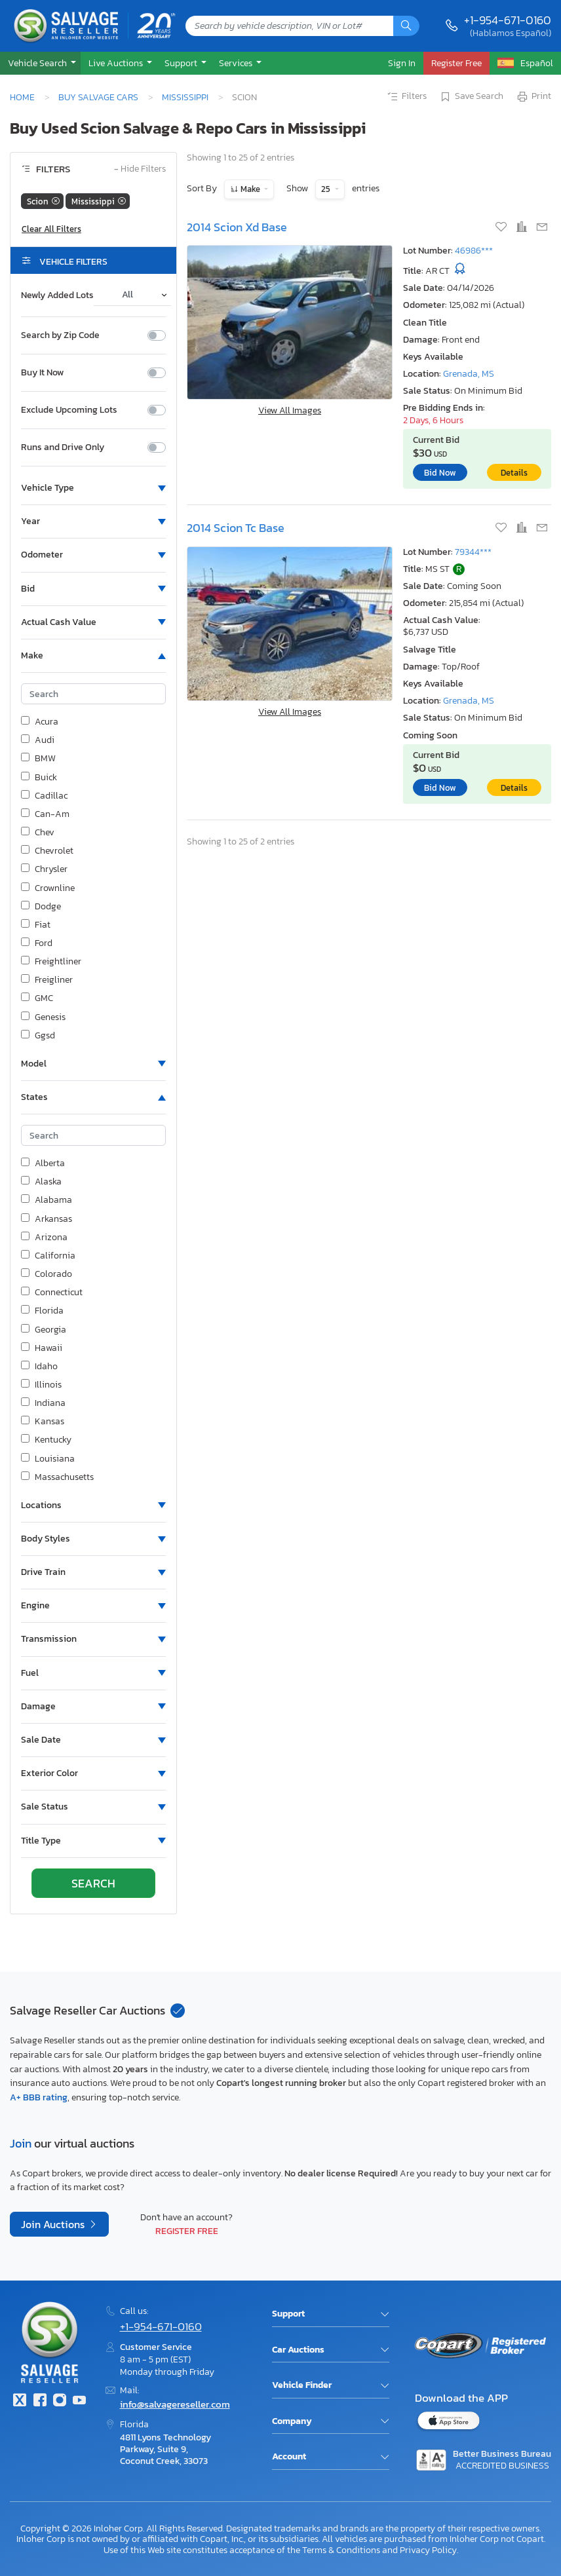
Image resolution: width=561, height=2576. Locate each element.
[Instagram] (59, 2401)
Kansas (42, 1422)
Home (22, 97)
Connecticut (52, 1292)
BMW (38, 759)
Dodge (41, 907)
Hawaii (41, 1348)
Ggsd (38, 1036)
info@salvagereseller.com (175, 2404)
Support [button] (181, 62)
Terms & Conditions (341, 2549)
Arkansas (46, 1219)
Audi (37, 740)
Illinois (41, 1385)
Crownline (48, 888)
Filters (406, 97)
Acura (39, 722)
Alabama (46, 1200)
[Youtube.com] (79, 2401)
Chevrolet (47, 851)
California (48, 1256)
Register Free (186, 2231)
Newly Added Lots (57, 295)
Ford (36, 943)
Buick (39, 778)
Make (250, 189)
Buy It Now (42, 373)
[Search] (406, 26)
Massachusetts (57, 1477)
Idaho (39, 1367)
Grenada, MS (468, 374)
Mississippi (185, 97)
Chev (37, 833)
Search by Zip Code (60, 335)
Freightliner (51, 962)
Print (533, 97)
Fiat (35, 925)
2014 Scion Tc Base (235, 528)
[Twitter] (19, 2401)
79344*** (473, 552)
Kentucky (46, 1440)
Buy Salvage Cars (98, 97)
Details (514, 472)
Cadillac (44, 796)
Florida (42, 1311)
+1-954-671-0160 (507, 20)
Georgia (43, 1330)
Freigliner (47, 980)
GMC (37, 998)
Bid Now (440, 472)
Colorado (46, 1274)
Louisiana (48, 1459)
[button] (40, 63)
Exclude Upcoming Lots (69, 410)
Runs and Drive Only (62, 447)
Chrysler (44, 869)
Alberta (43, 1163)
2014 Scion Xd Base (237, 227)
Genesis (43, 1017)
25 (326, 189)
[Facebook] (39, 2401)
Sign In (402, 62)
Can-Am (45, 814)
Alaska (41, 1182)
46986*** (474, 250)
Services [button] (236, 62)
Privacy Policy (428, 2549)
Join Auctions (54, 2224)
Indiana (43, 1403)
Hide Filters (140, 169)
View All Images (289, 410)
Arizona (44, 1237)
